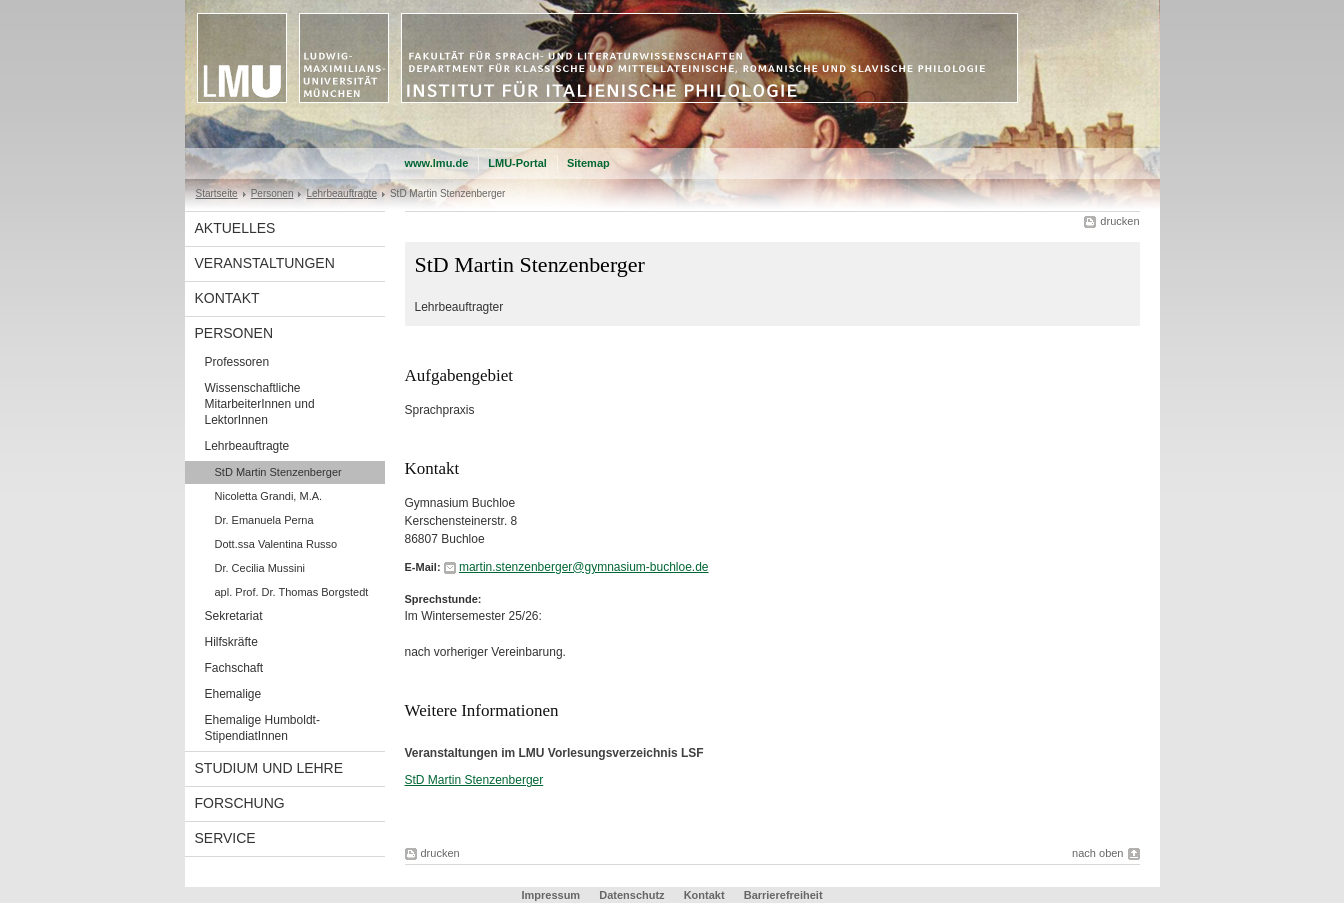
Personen (272, 193)
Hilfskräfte (231, 642)
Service (225, 838)
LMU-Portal (517, 163)
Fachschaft (234, 668)
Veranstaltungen (265, 263)
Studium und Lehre (269, 768)
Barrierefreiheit (783, 895)
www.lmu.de (437, 163)
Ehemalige (233, 694)
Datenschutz (631, 895)
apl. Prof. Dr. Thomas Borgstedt (292, 592)
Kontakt (227, 298)
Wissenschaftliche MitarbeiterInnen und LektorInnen (260, 404)
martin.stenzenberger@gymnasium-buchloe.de (584, 567)
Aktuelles (235, 228)
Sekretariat (234, 616)
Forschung (240, 803)
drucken (1119, 221)
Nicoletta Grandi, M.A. (269, 496)
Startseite (217, 193)
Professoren (237, 362)
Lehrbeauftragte (341, 193)
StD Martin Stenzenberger (278, 472)
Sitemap (588, 163)
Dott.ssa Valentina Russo (276, 544)
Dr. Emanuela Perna (264, 520)
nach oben (1097, 853)
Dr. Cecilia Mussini (260, 568)
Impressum (550, 895)
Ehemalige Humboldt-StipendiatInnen (262, 728)
